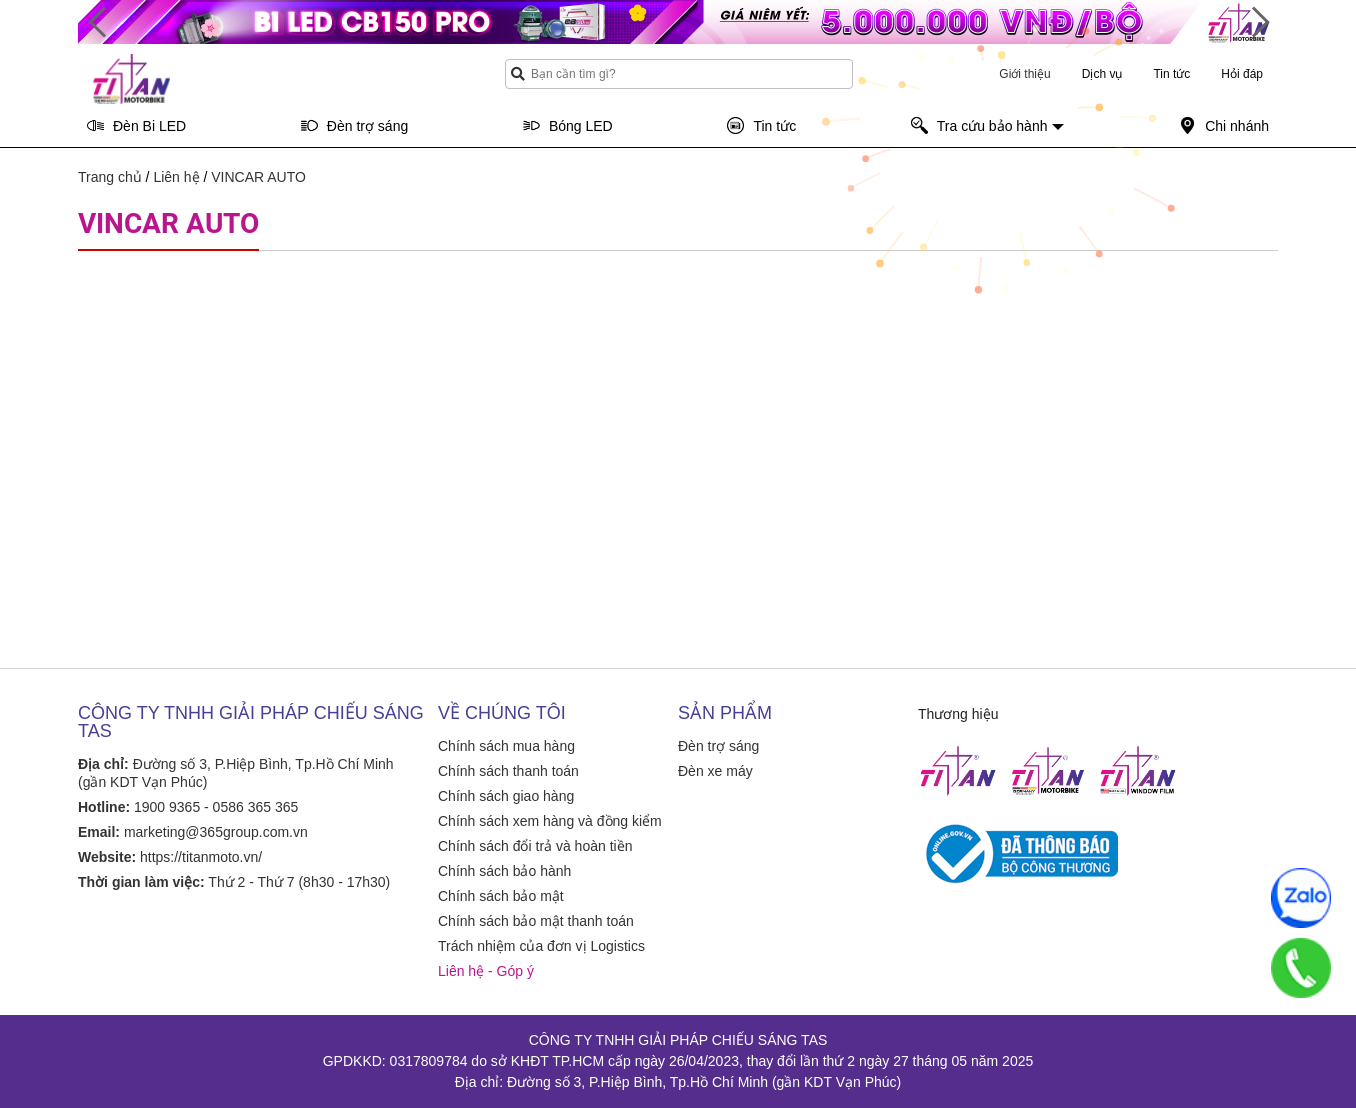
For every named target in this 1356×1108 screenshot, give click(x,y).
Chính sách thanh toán (508, 771)
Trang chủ (110, 177)
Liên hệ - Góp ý (486, 971)
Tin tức (1171, 74)
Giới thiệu (1024, 74)
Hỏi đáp (1242, 74)
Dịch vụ (1102, 74)
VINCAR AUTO (258, 177)
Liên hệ (176, 177)
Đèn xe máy (715, 771)
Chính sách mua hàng (506, 746)
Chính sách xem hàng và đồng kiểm (550, 821)
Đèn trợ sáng (718, 746)
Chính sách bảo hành (504, 871)
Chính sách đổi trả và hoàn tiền (535, 846)
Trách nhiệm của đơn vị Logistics (541, 946)
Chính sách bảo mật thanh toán (536, 921)
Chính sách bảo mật (501, 896)
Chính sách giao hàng (506, 796)
